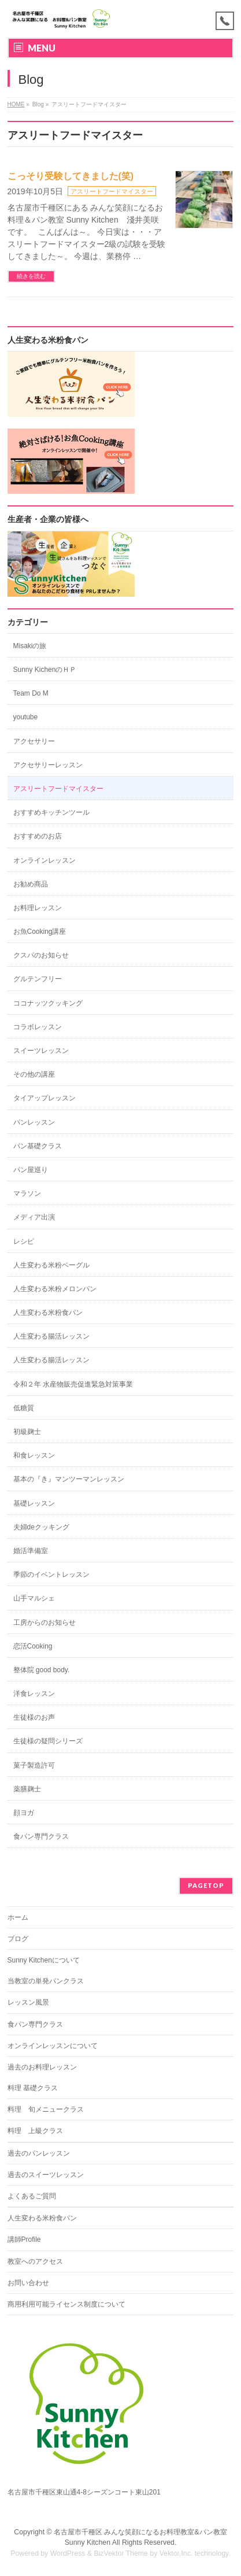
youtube (25, 717)
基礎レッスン (34, 1503)
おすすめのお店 (37, 836)
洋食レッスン (34, 1694)
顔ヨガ (23, 1813)
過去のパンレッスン (39, 2153)
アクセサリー (34, 741)
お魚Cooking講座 (39, 931)
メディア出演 (34, 1217)
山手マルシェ (34, 1598)
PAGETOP (206, 1885)
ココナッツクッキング (48, 1003)
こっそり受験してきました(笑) (71, 176)
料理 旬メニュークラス (46, 2109)
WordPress (68, 2553)
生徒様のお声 (34, 1717)
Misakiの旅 (30, 646)
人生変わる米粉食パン (48, 1313)
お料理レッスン (37, 908)
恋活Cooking (33, 1646)
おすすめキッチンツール (51, 812)
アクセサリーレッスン (48, 765)
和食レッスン (34, 1455)
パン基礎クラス (37, 1146)
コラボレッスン (37, 1027)
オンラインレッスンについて (53, 2046)
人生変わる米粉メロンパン (55, 1289)
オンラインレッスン (44, 860)
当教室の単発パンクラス (46, 1981)
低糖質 (23, 1408)
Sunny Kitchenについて (44, 1960)
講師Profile (24, 2239)
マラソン (27, 1193)
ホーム (18, 1917)
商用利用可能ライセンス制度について (66, 2304)
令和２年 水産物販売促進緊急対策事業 (73, 1384)
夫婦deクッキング (41, 1527)
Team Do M (31, 693)
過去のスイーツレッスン (46, 2175)
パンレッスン (34, 1122)
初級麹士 (27, 1432)
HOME (16, 104)
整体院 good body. (41, 1670)
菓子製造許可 (34, 1765)
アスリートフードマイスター (112, 191)
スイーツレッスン (41, 1051)
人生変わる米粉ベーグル (51, 1265)
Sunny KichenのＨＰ (45, 670)
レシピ (23, 1241)
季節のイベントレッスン (51, 1574)
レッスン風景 (28, 2002)
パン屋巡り (30, 1170)
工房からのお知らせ (44, 1622)
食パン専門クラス (41, 1836)
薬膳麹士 (27, 1789)
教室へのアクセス (35, 2261)
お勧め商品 (30, 884)
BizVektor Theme (121, 2553)
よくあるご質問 (32, 2196)
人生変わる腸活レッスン (51, 1336)
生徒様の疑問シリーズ (48, 1741)
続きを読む (31, 276)
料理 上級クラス (35, 2131)
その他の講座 (34, 1074)
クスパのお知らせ (41, 955)
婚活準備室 (30, 1551)
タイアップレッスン (44, 1098)
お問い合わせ (28, 2283)
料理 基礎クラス (33, 2088)
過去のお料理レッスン (42, 2067)
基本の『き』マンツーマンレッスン (68, 1479)
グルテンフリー (37, 979)
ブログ (18, 1939)
